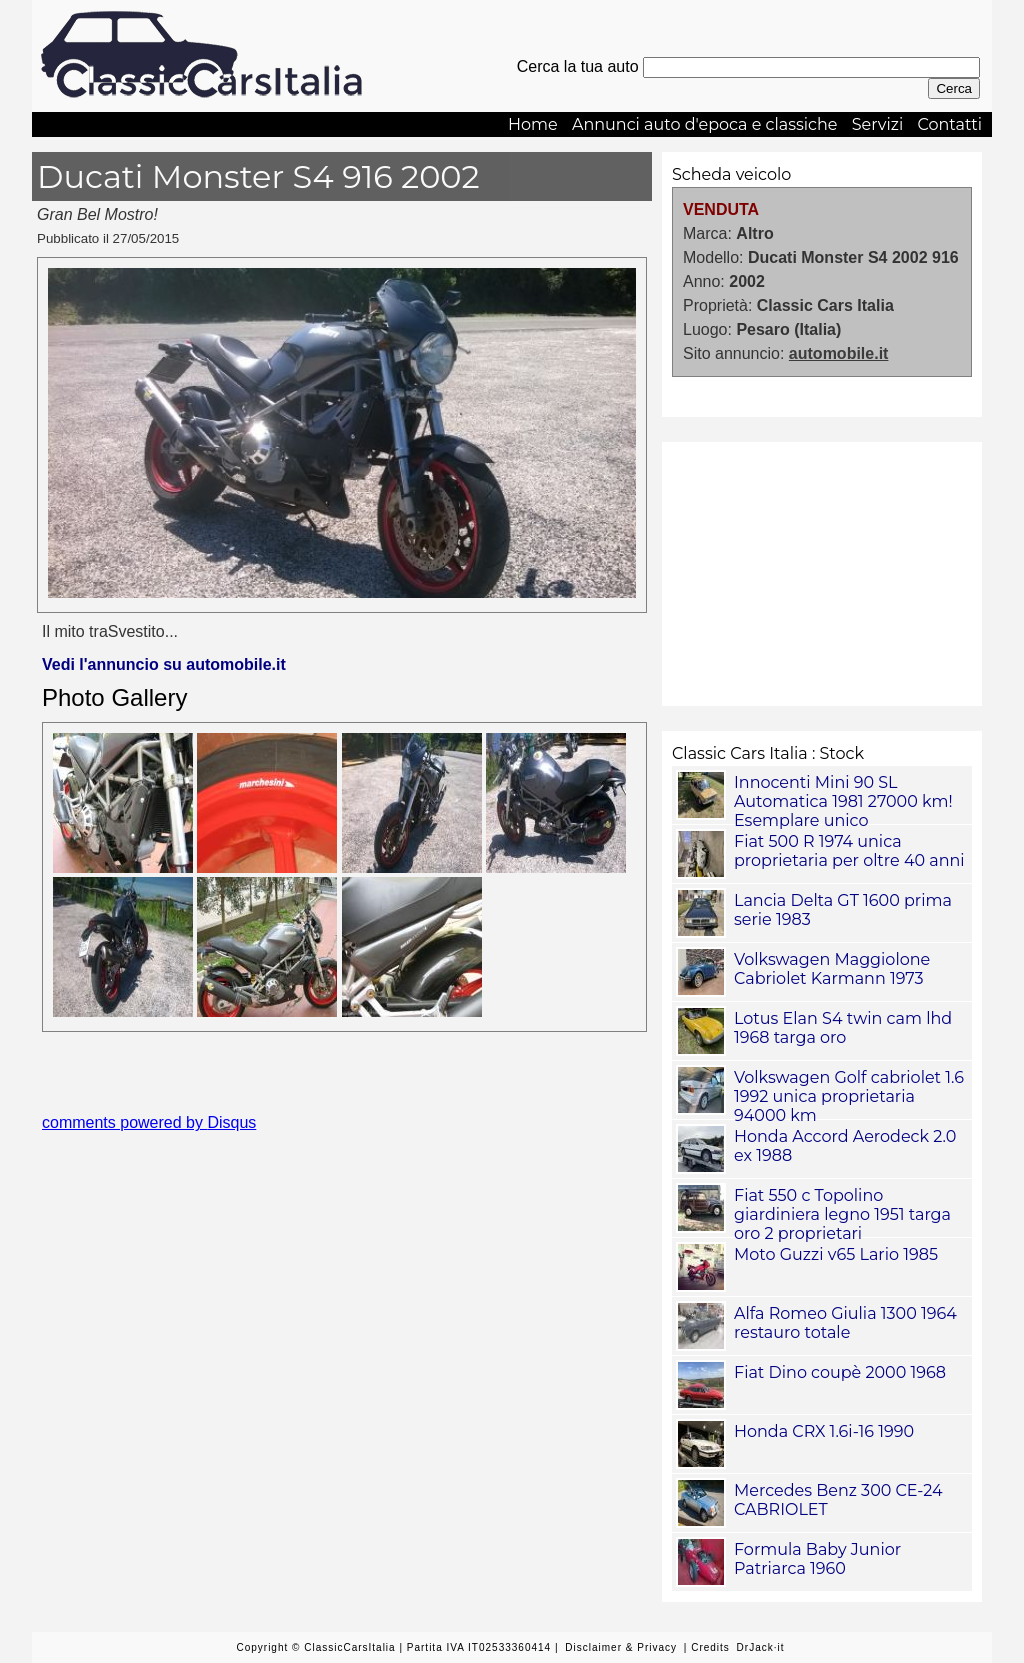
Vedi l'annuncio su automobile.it (164, 664)
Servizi (878, 124)
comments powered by (149, 1122)
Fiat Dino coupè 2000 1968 (840, 1372)
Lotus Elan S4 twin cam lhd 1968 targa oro (843, 1028)
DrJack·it (761, 1647)
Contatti (949, 124)
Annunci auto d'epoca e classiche (704, 124)
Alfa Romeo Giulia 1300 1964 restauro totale (845, 1323)
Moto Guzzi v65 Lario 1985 (836, 1254)
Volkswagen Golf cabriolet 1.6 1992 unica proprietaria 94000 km (849, 1096)
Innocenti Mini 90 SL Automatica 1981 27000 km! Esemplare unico (843, 801)
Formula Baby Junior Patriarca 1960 (817, 1559)
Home (533, 124)
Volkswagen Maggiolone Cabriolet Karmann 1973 (832, 969)
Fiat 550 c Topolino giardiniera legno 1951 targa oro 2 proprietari (842, 1214)
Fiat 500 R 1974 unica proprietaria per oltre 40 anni (849, 851)
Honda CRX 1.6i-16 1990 (824, 1431)
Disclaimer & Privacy (621, 1647)
